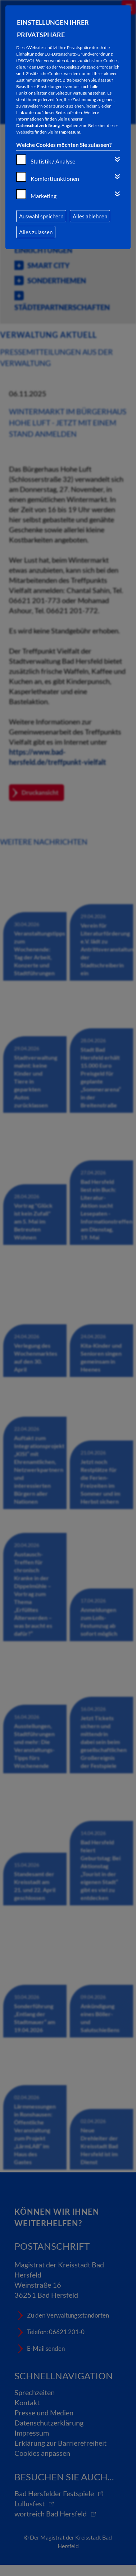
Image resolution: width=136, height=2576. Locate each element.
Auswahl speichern (41, 216)
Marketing (43, 195)
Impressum (69, 132)
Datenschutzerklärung (38, 125)
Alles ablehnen (90, 216)
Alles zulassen (36, 232)
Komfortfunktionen (55, 178)
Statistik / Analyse (53, 161)
